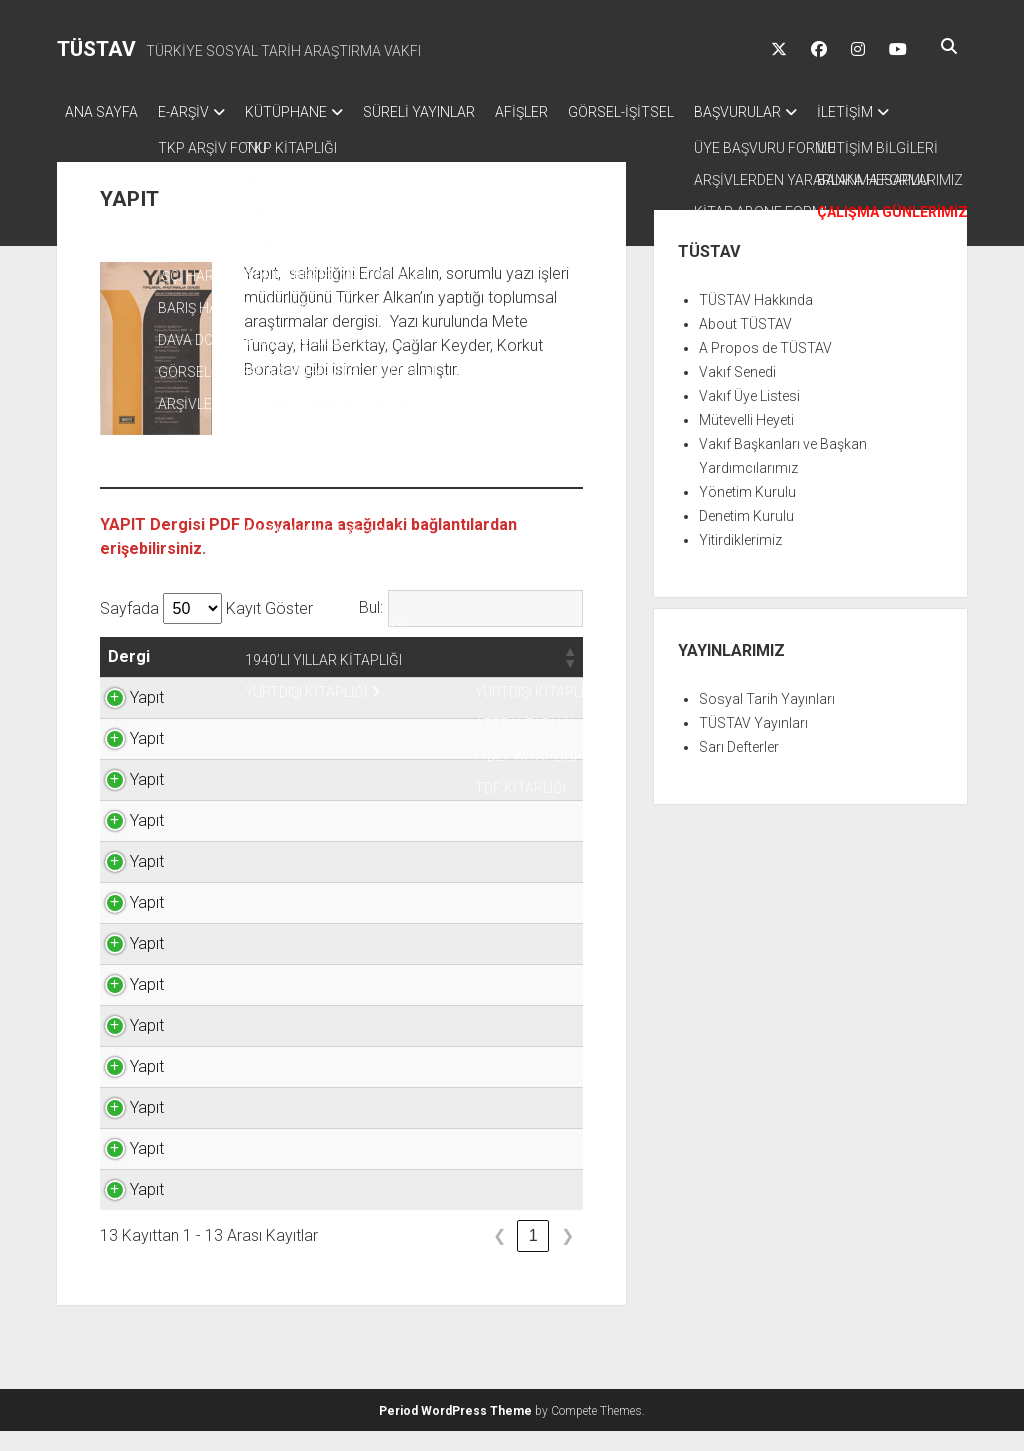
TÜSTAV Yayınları (753, 743)
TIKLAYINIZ (513, 717)
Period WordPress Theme (455, 1431)
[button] (175, 677)
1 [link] (533, 1255)
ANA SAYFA (101, 112)
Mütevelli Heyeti (746, 440)
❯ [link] (567, 1255)
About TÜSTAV (745, 344)
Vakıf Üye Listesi (749, 416)
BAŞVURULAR (797, 112)
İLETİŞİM (93, 138)
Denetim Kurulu (746, 536)
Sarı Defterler (739, 767)
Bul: (371, 627)
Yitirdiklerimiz (740, 560)
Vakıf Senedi (737, 392)
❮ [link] (499, 1255)
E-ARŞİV (193, 112)
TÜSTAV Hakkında (756, 320)
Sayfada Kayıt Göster (206, 628)
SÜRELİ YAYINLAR (449, 112)
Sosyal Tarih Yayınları (767, 719)
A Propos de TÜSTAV (765, 368)
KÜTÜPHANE (306, 112)
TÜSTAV (96, 49)
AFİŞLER (561, 112)
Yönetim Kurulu (747, 512)
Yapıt (125, 717)
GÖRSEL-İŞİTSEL (671, 112)
